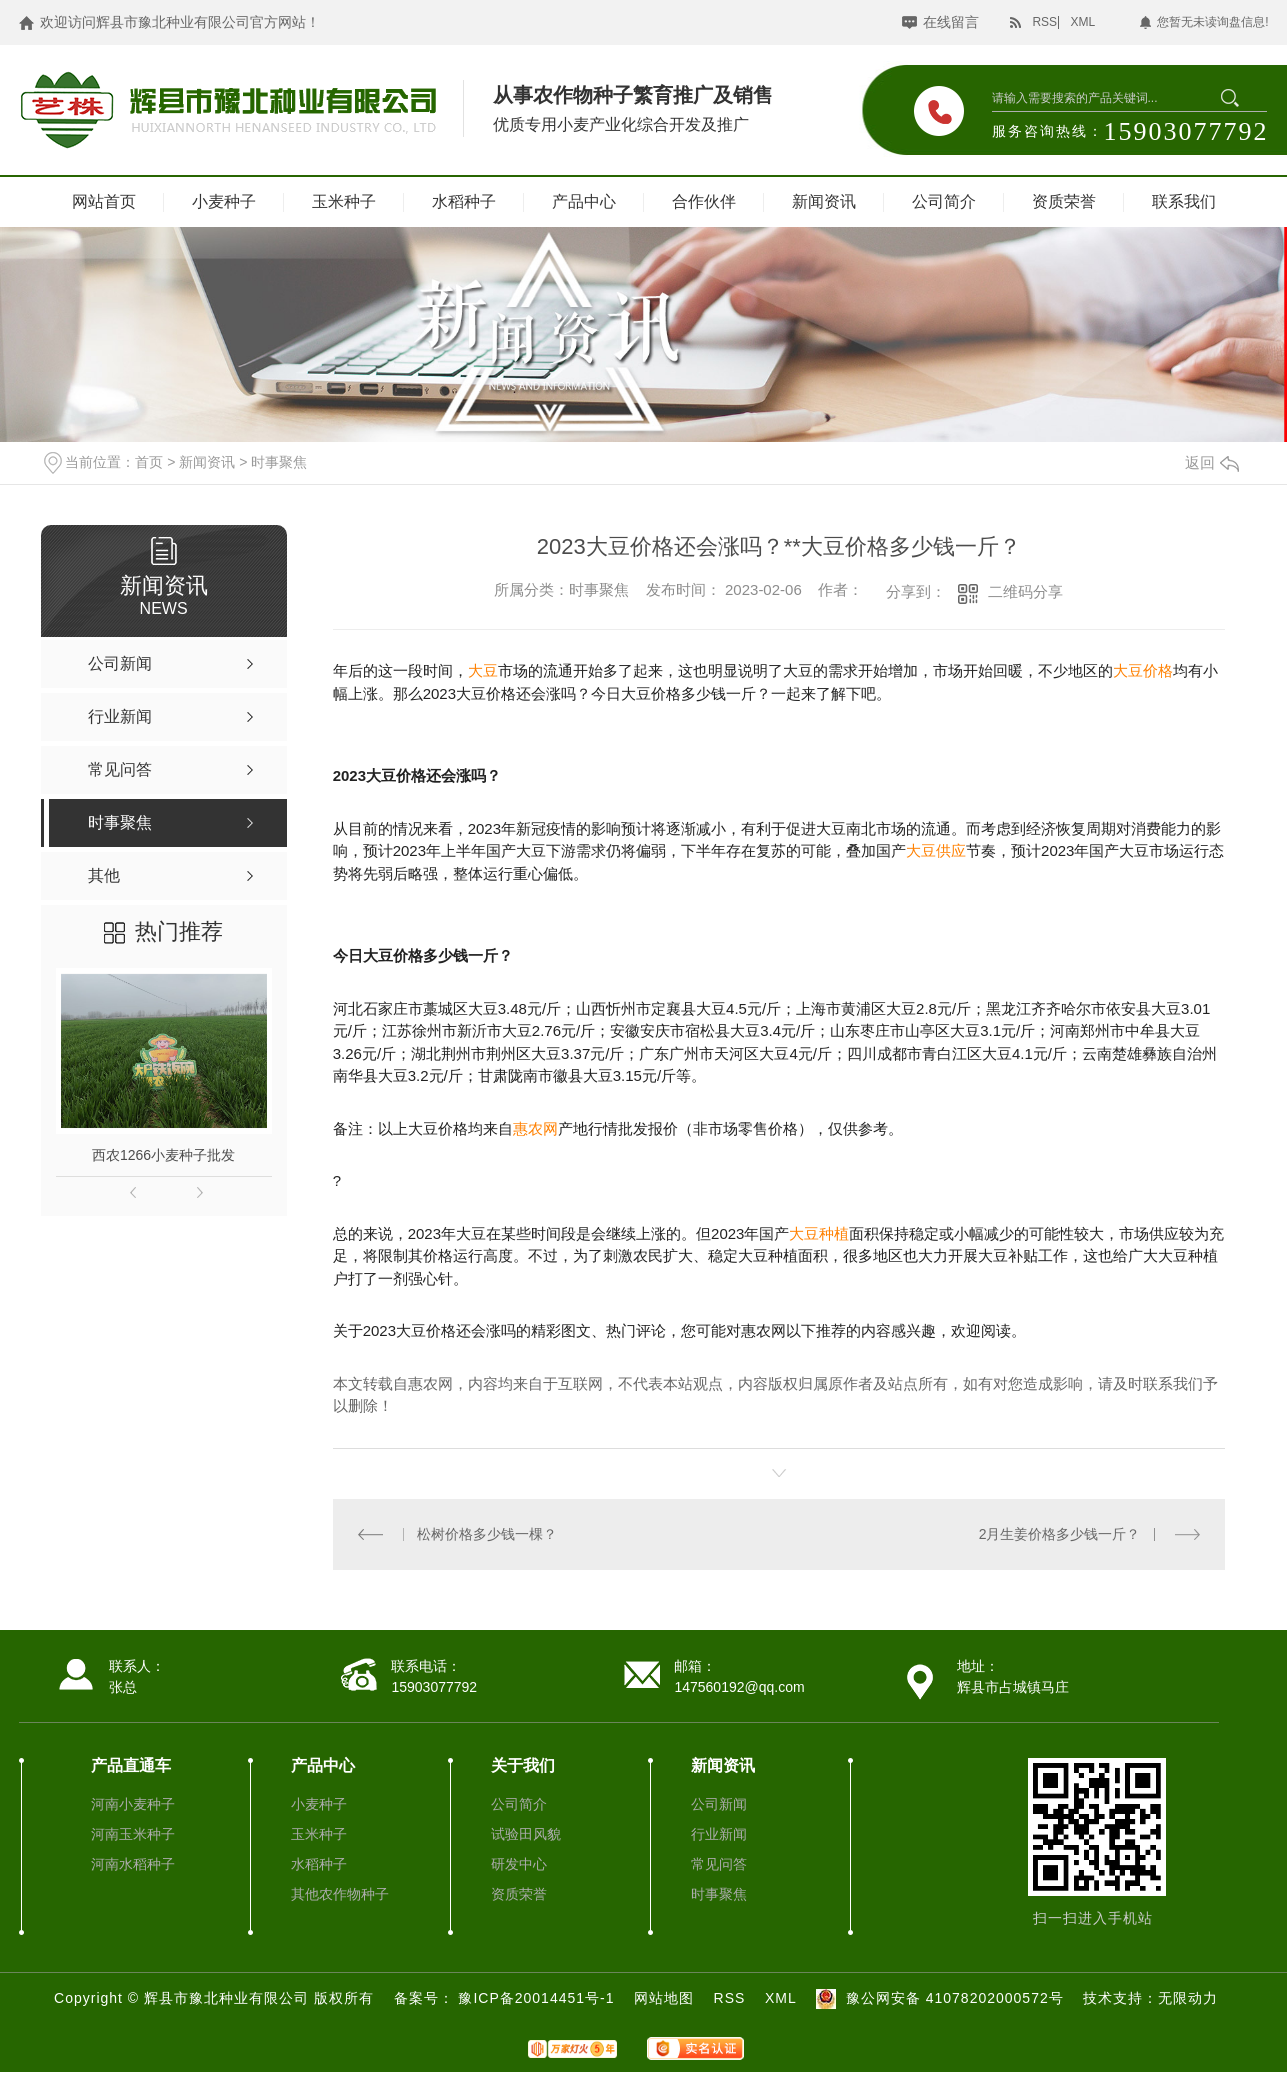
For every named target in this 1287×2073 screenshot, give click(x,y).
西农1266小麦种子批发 (163, 1155)
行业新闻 (719, 1834)
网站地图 (664, 1998)
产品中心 (584, 201)
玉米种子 (344, 201)
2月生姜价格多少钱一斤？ (1060, 1534)
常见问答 (719, 1864)
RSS (1044, 22)
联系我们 (1184, 201)
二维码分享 (1025, 591)
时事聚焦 (279, 462)
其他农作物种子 (340, 1894)
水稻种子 (464, 201)
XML (1082, 22)
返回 (1212, 462)
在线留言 (951, 22)
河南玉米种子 (133, 1834)
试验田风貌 (526, 1834)
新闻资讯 (824, 201)
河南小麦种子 (133, 1804)
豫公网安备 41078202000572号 (937, 1998)
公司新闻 (719, 1804)
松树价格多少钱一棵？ (487, 1534)
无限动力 (1188, 1998)
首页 (149, 462)
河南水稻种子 (133, 1864)
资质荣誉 (1064, 201)
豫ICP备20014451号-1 (538, 1998)
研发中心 (519, 1864)
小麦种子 (224, 201)
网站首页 (104, 201)
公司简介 (944, 201)
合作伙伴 (704, 201)
